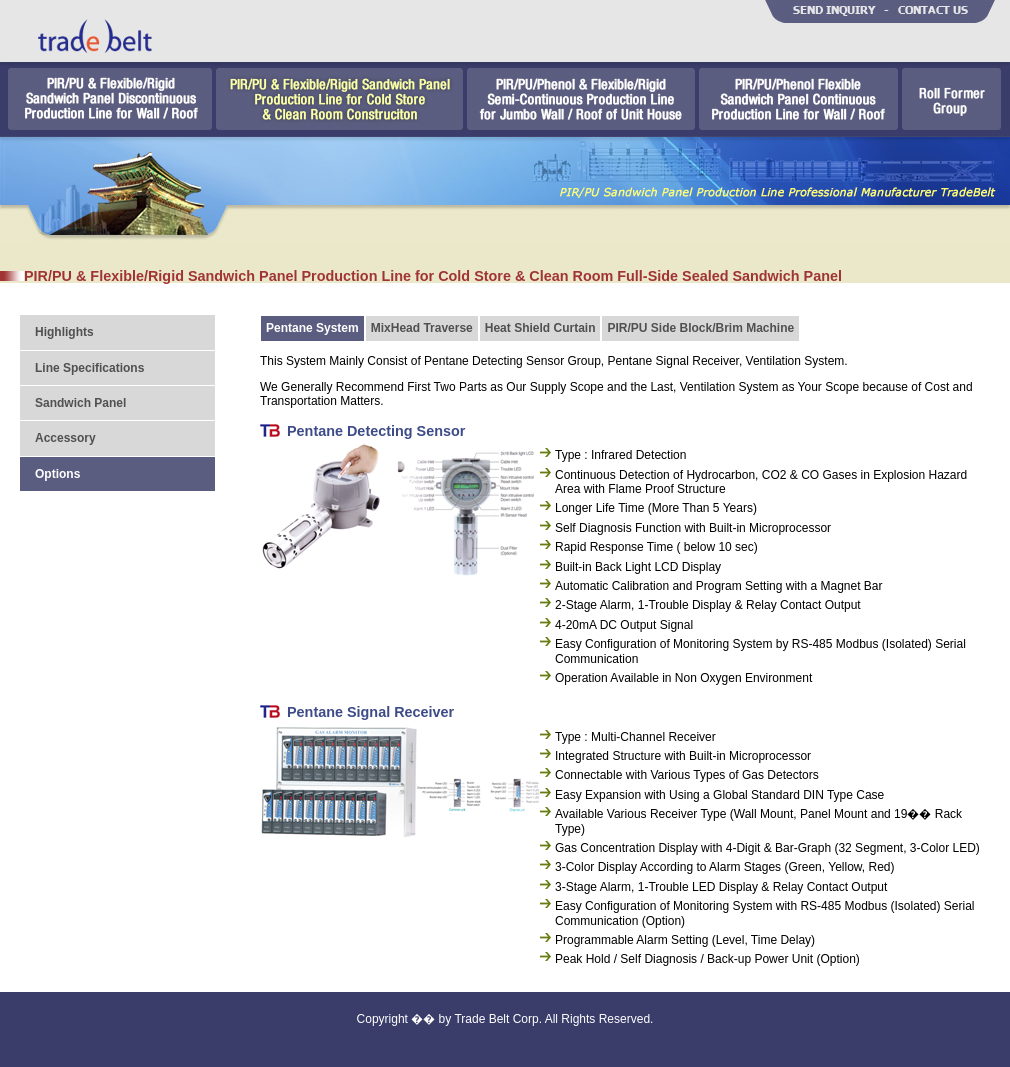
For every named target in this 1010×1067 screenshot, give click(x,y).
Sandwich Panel (80, 403)
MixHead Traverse (422, 328)
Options (57, 474)
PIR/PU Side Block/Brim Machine (700, 328)
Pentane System (312, 328)
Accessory (65, 438)
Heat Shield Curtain (540, 328)
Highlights (64, 332)
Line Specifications (89, 368)
